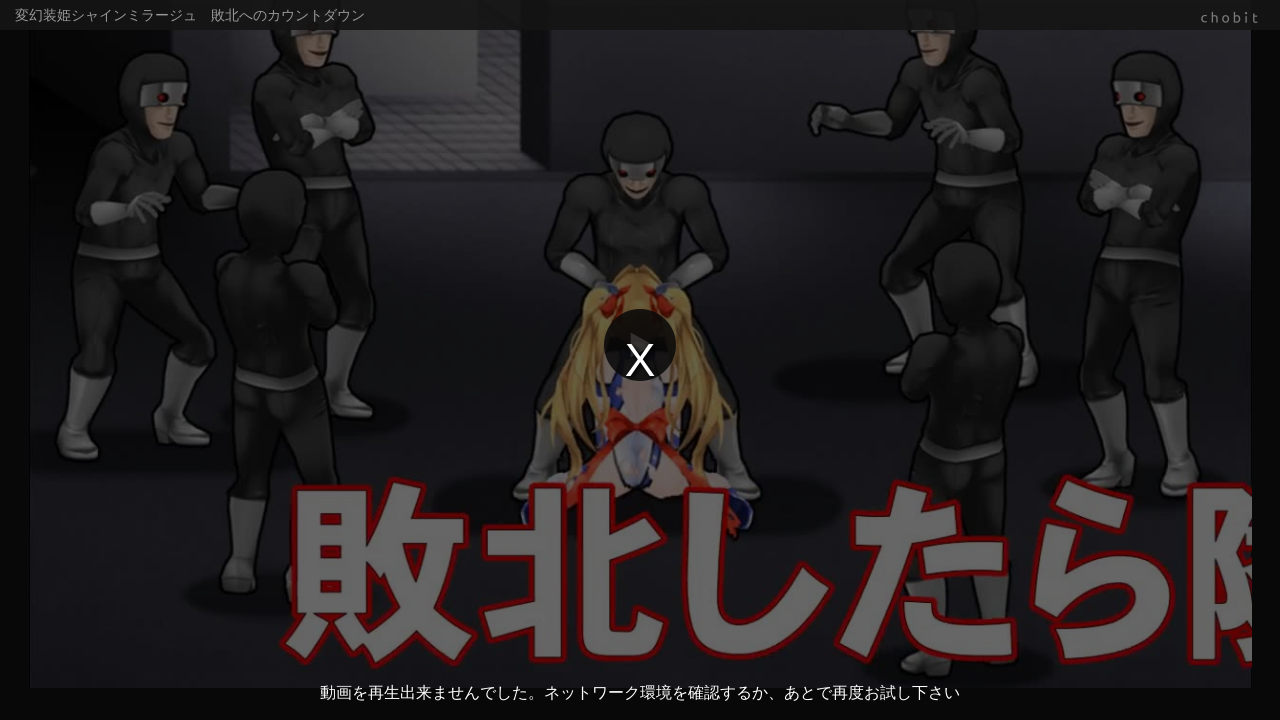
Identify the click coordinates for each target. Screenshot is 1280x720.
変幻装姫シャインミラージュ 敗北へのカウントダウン (190, 15)
